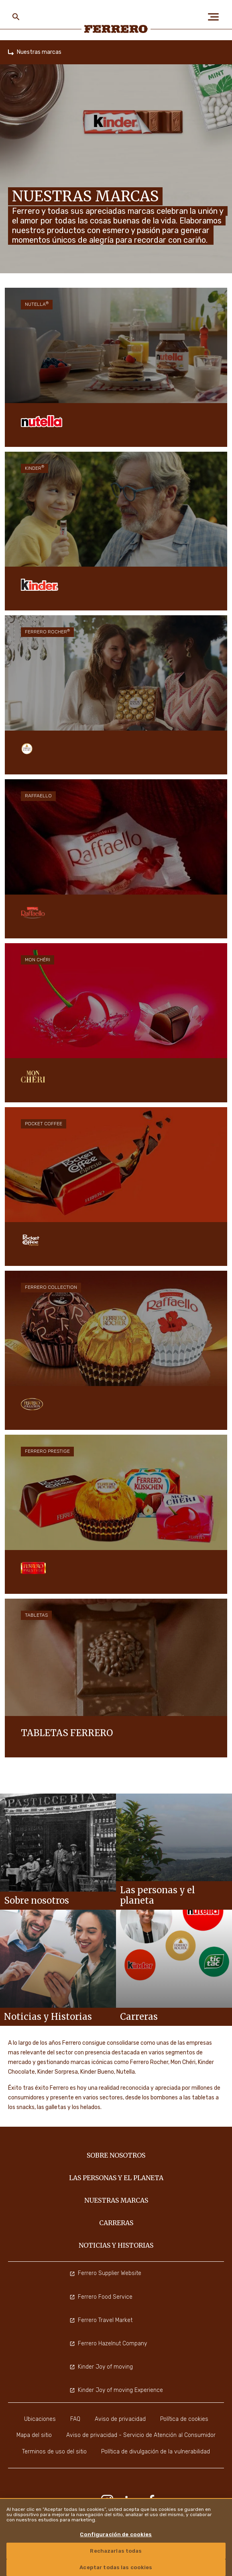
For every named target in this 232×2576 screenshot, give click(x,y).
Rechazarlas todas (116, 2551)
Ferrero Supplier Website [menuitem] (105, 2273)
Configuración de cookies (116, 2534)
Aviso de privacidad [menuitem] (120, 2419)
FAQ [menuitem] (75, 2419)
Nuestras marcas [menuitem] (116, 2200)
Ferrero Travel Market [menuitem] (100, 2320)
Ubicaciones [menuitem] (40, 2419)
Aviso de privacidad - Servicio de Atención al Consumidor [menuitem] (141, 2435)
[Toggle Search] (16, 17)
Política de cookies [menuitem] (184, 2419)
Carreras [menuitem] (116, 2223)
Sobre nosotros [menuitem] (116, 2155)
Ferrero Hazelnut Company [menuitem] (108, 2343)
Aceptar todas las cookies (115, 2567)
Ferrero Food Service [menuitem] (100, 2296)
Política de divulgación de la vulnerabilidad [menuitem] (155, 2451)
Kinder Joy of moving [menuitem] (101, 2366)
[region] (116, 2537)
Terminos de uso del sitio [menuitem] (54, 2451)
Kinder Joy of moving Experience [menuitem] (116, 2390)
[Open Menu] (216, 17)
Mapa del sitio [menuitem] (34, 2435)
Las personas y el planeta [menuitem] (116, 2178)
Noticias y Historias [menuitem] (116, 2245)
